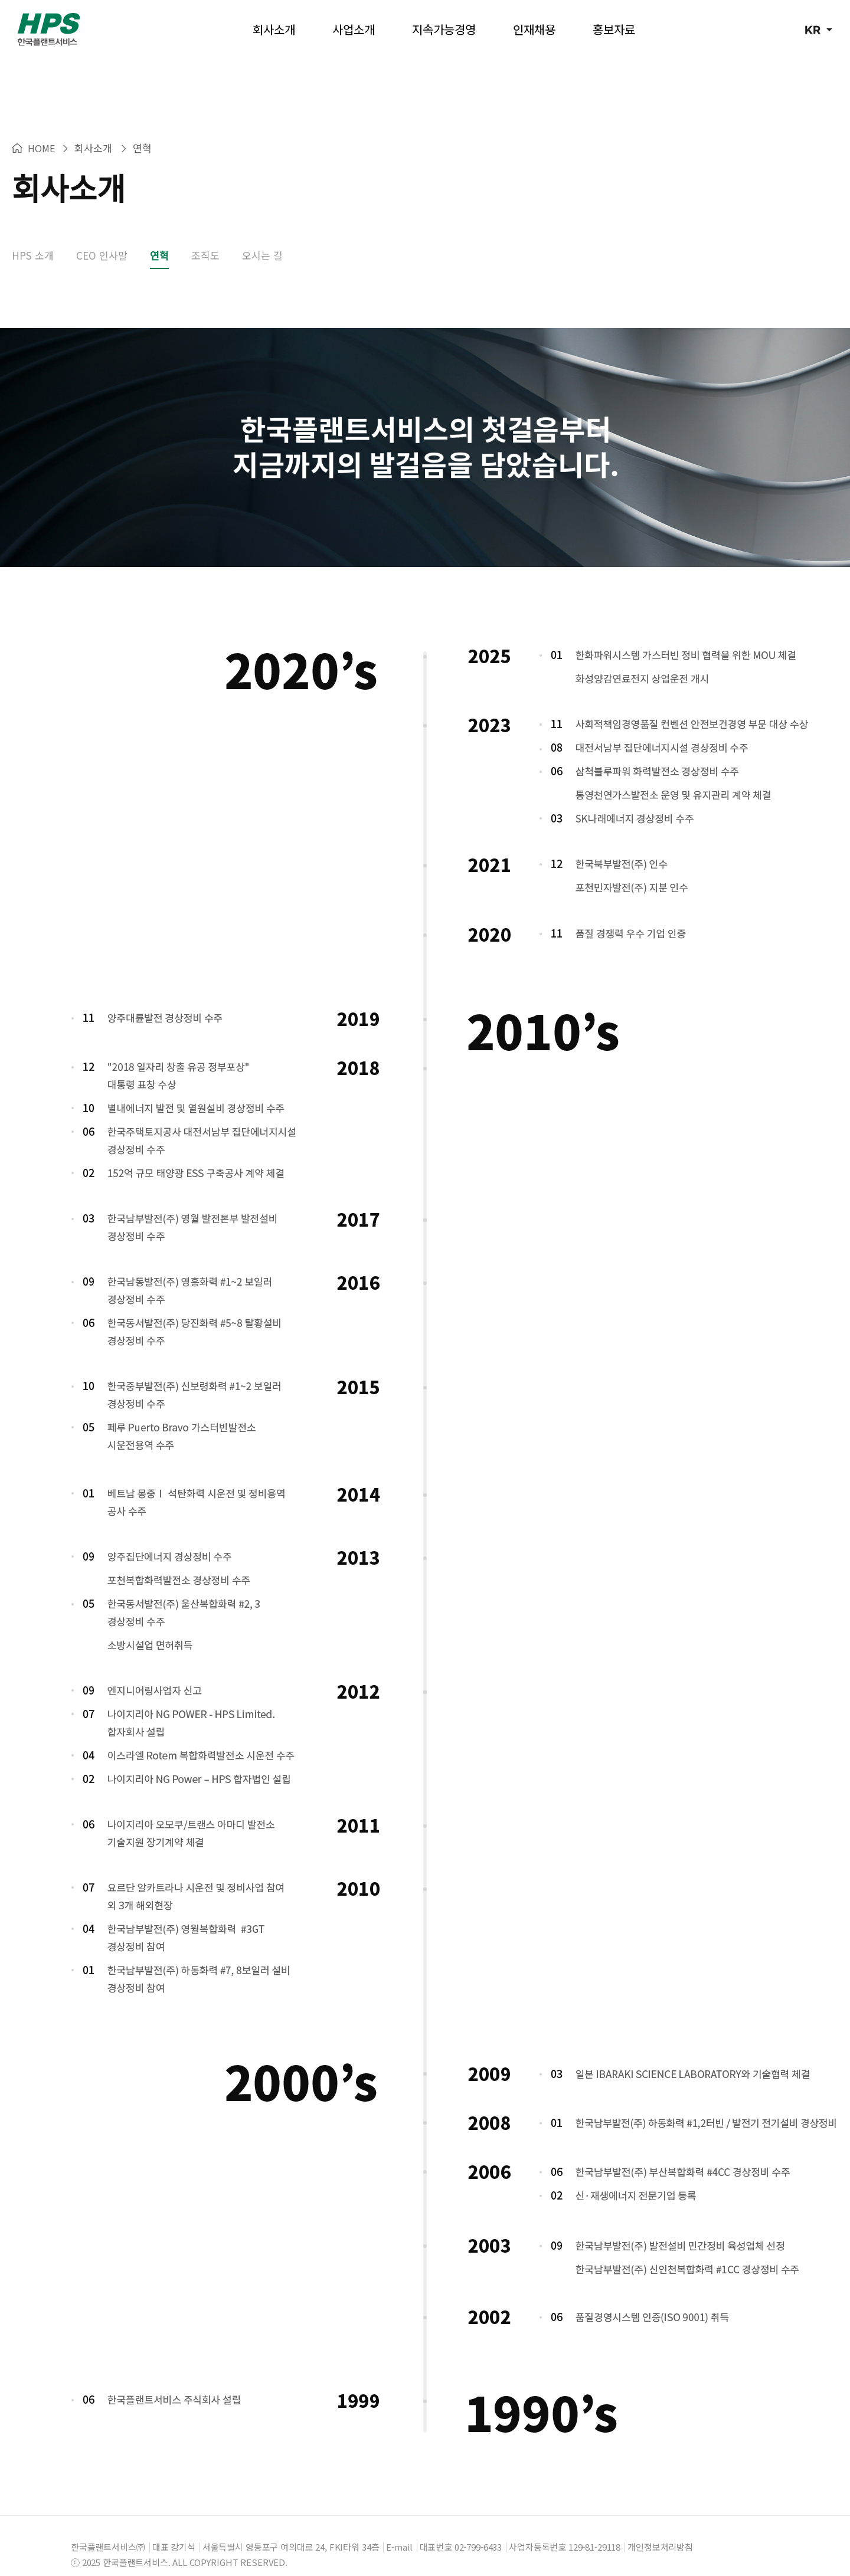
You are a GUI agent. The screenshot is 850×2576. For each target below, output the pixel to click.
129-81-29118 (594, 2529)
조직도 (205, 237)
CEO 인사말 (102, 237)
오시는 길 (262, 237)
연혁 (159, 237)
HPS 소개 (33, 237)
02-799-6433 (478, 2529)
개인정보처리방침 (660, 2529)
